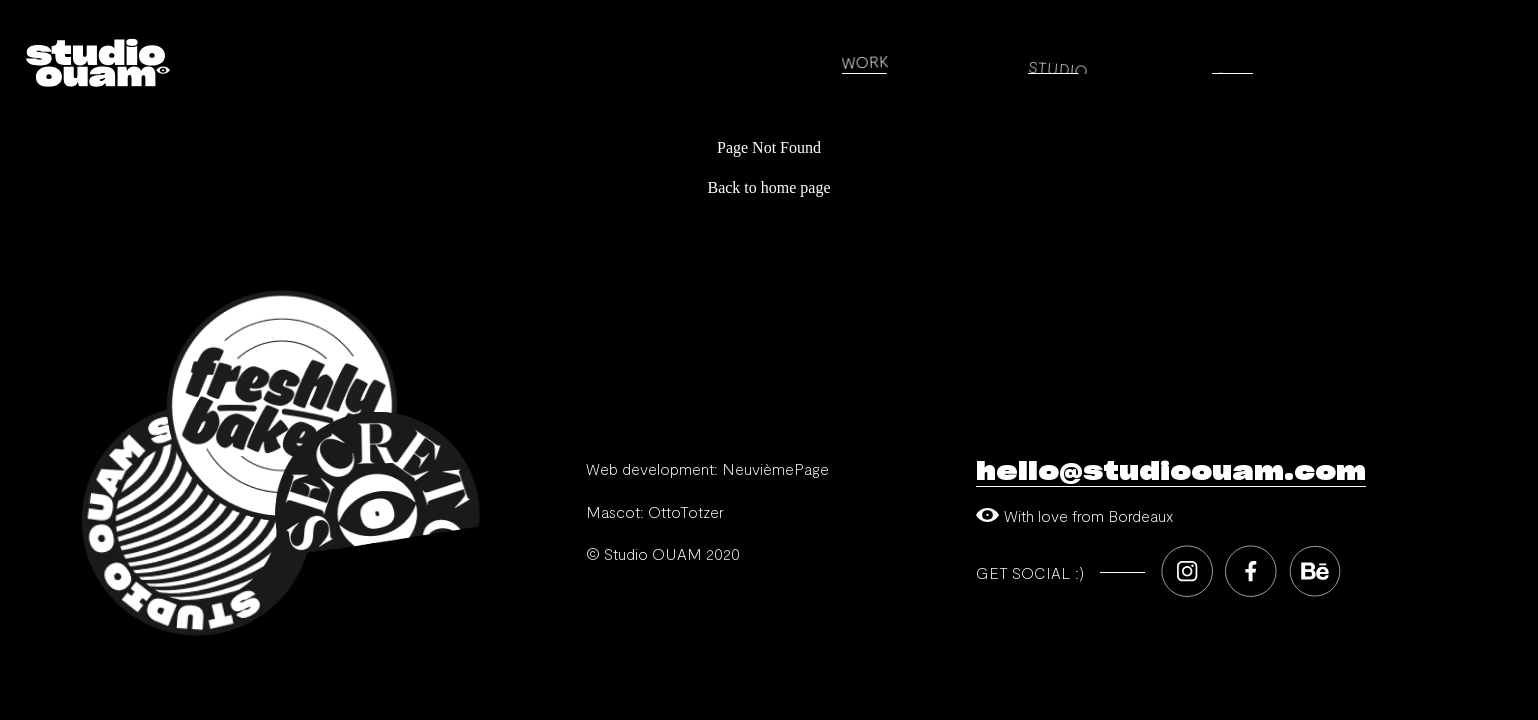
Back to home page (768, 188)
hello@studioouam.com (1171, 471)
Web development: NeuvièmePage (707, 468)
